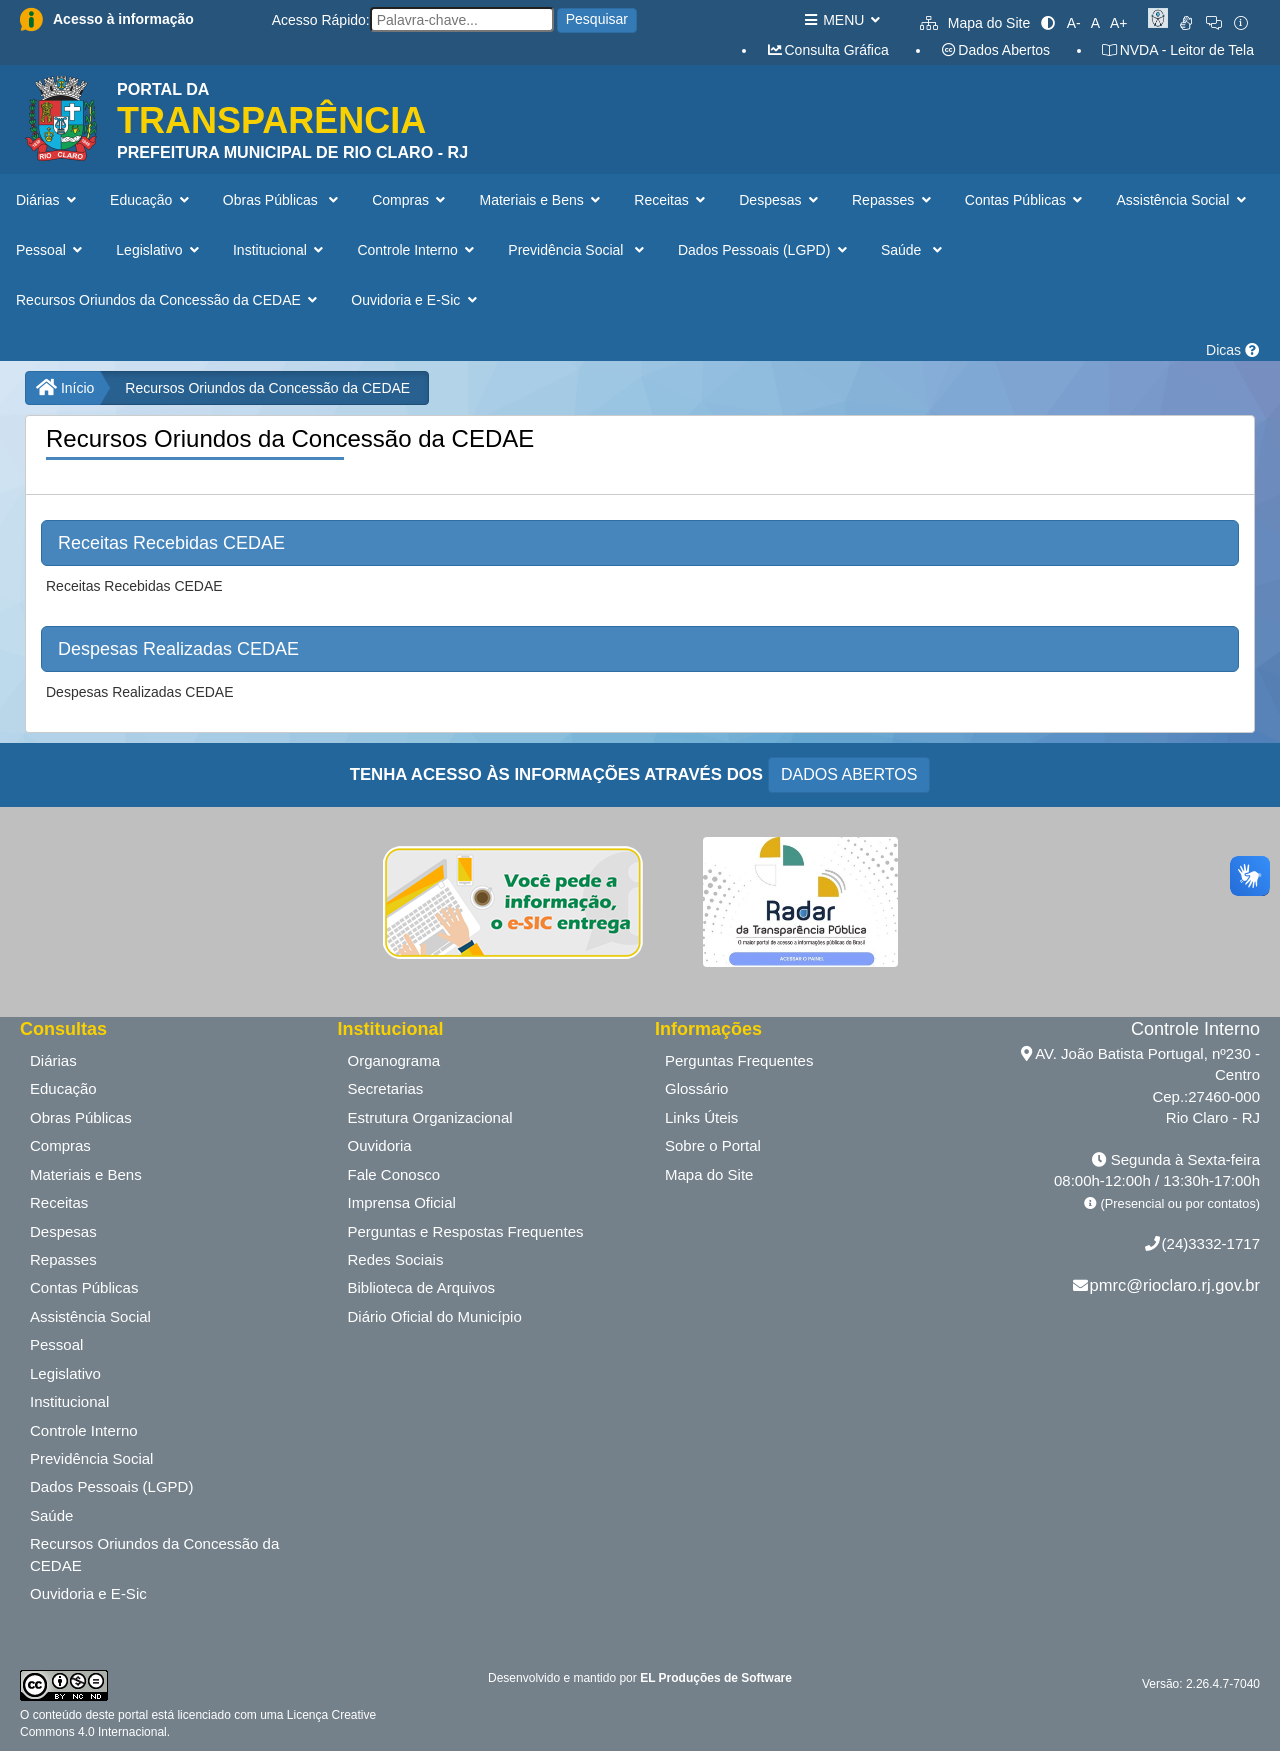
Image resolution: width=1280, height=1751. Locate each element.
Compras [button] (410, 200)
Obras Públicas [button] (282, 200)
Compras (60, 1145)
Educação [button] (151, 200)
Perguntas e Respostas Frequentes (466, 1231)
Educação (63, 1088)
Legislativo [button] (159, 250)
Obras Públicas (81, 1117)
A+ (1119, 23)
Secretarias (386, 1088)
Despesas (63, 1231)
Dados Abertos (995, 50)
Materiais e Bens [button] (541, 200)
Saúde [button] (913, 250)
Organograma (394, 1060)
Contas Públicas (84, 1287)
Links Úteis (701, 1117)
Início (65, 388)
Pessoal (56, 1344)
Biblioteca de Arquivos (422, 1287)
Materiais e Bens (86, 1174)
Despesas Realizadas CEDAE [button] (178, 649)
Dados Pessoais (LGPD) (111, 1486)
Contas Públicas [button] (1026, 200)
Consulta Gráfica (827, 50)
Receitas (59, 1202)
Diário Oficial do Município (435, 1316)
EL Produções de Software (716, 1678)
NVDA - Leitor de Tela (1177, 50)
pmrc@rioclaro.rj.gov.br (1175, 1285)
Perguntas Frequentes (739, 1060)
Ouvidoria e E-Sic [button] (415, 300)
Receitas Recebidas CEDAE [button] (171, 543)
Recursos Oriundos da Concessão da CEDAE (267, 388)
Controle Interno (84, 1430)
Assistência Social (90, 1316)
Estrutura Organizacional (430, 1117)
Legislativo (65, 1373)
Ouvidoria (380, 1145)
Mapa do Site (975, 23)
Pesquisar (597, 19)
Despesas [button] (780, 200)
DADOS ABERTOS (849, 774)
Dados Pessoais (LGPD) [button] (764, 250)
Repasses (63, 1259)
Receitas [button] (671, 200)
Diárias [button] (48, 200)
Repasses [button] (893, 200)
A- (1074, 23)
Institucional (69, 1401)
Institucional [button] (280, 250)
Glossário (696, 1088)
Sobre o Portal (713, 1145)
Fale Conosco (394, 1174)
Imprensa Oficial (402, 1202)
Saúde (51, 1515)
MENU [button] (841, 20)
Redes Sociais (396, 1259)
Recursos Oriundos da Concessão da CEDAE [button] (168, 300)
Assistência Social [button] (1182, 200)
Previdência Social (91, 1458)
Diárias (53, 1060)
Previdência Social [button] (578, 250)
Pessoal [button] (51, 250)
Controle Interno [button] (417, 250)
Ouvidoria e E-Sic (88, 1593)
